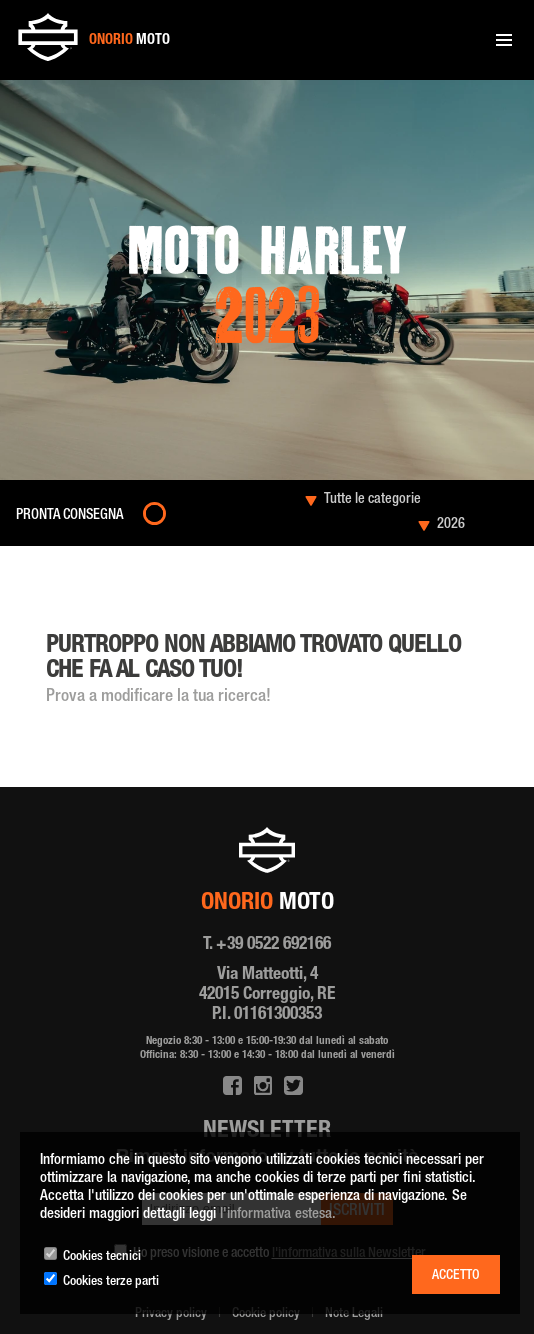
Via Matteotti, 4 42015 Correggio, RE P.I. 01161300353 (267, 995)
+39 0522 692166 (273, 945)
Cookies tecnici (102, 1257)
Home (44, 575)
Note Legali (354, 1314)
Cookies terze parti (111, 1282)
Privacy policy (171, 1314)
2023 (133, 575)
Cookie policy (266, 1314)
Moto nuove (90, 575)
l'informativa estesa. (278, 1214)
